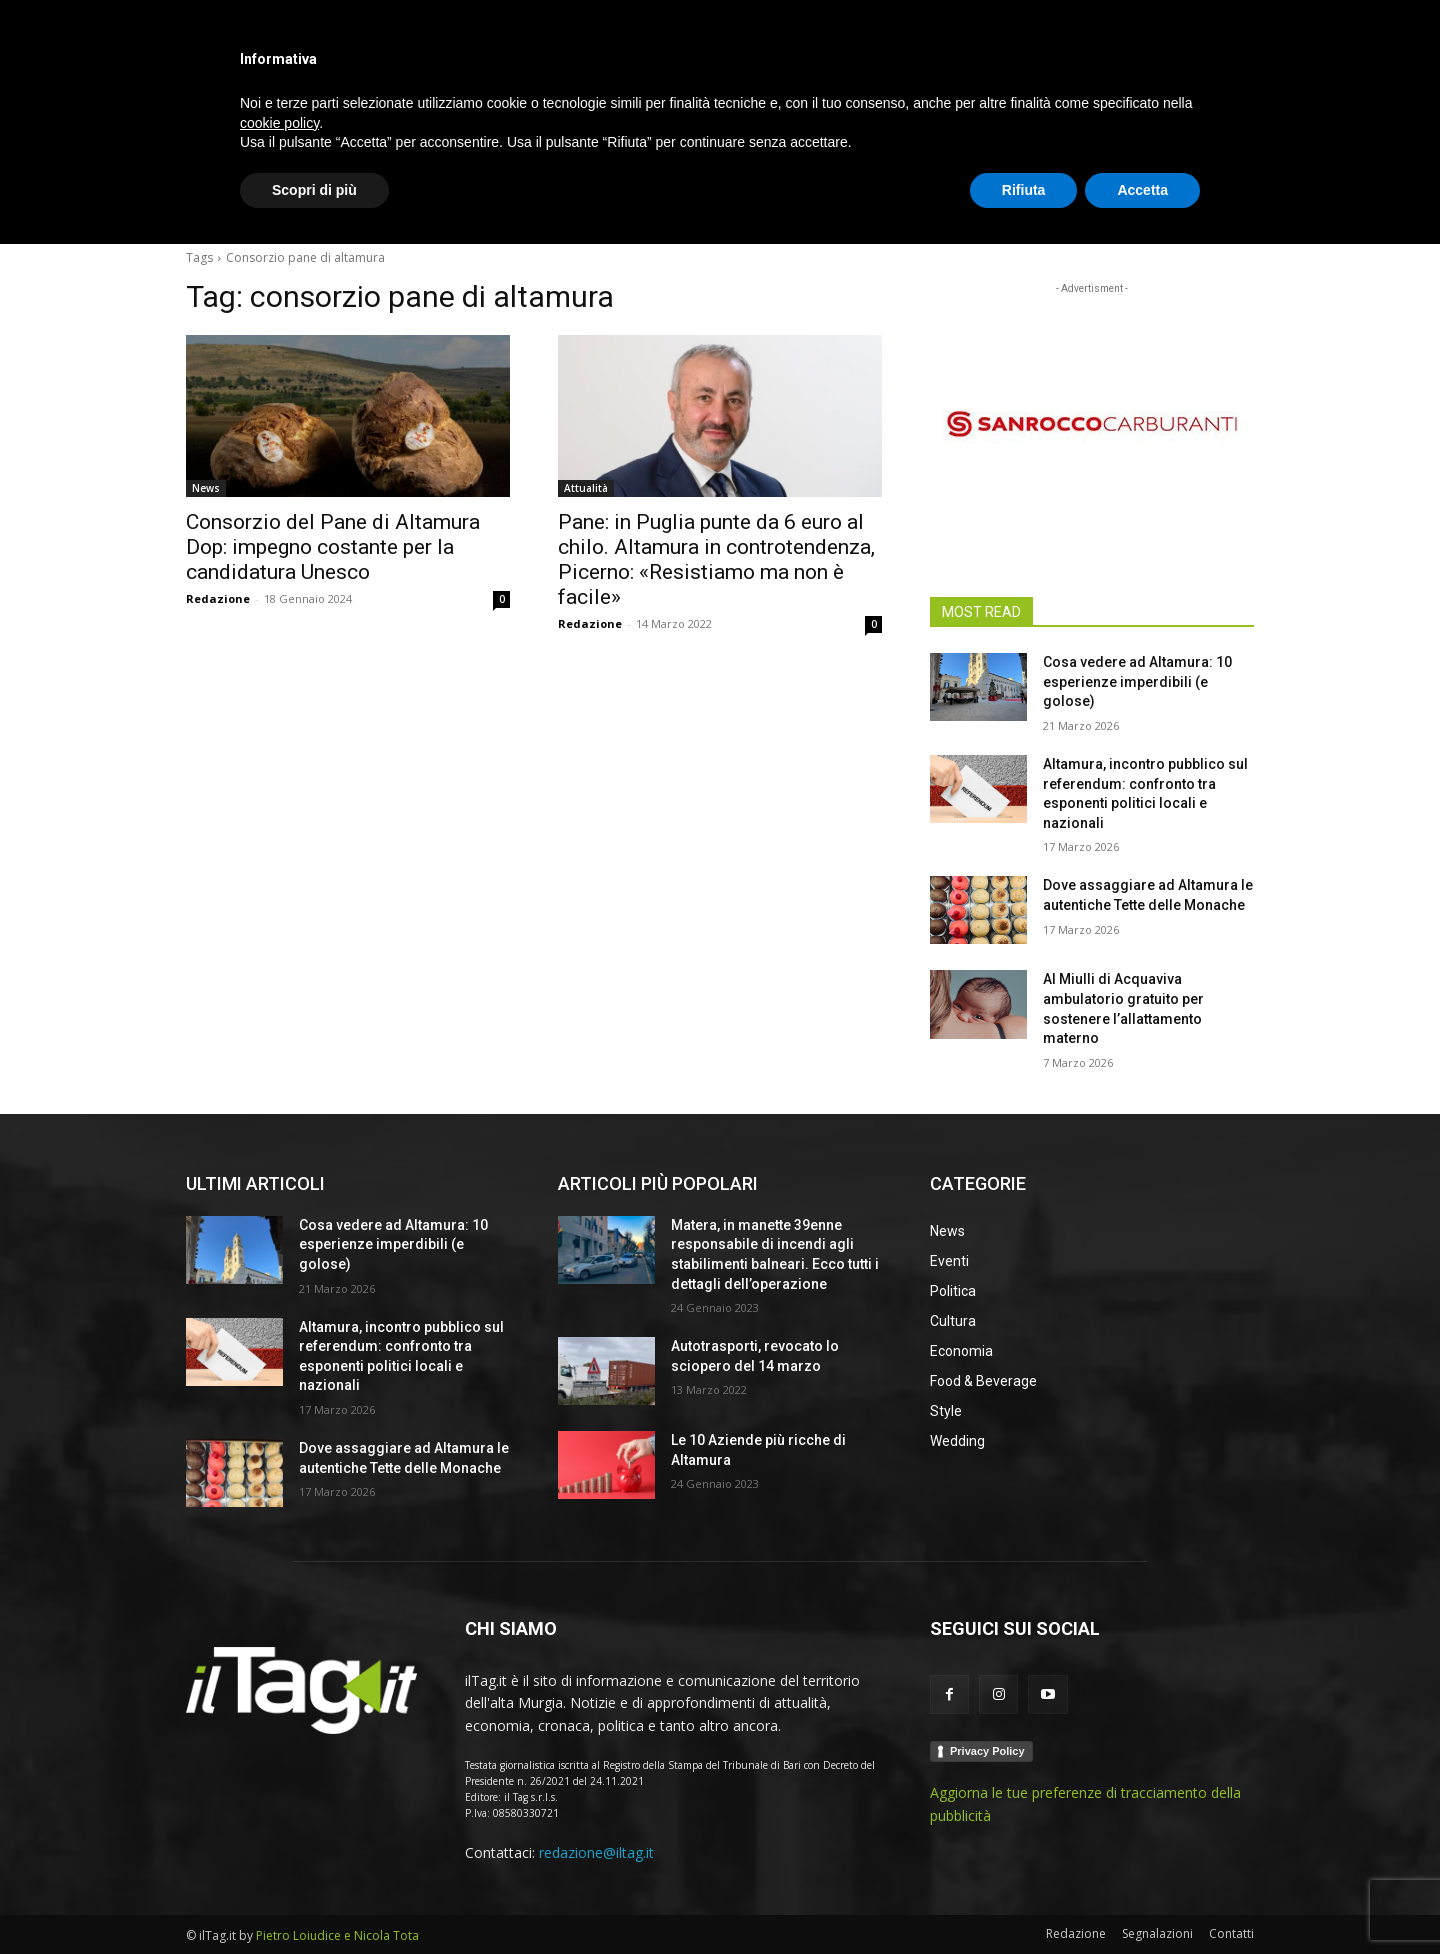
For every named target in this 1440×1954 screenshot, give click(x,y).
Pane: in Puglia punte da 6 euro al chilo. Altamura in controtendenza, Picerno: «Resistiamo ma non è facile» (716, 559)
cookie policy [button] (279, 1832)
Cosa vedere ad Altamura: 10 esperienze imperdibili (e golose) (1137, 681)
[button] (1230, 204)
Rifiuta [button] (1024, 1899)
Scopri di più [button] (314, 1899)
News (206, 488)
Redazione (218, 598)
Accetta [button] (1142, 1899)
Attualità (586, 488)
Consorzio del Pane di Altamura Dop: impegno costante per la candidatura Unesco (333, 547)
